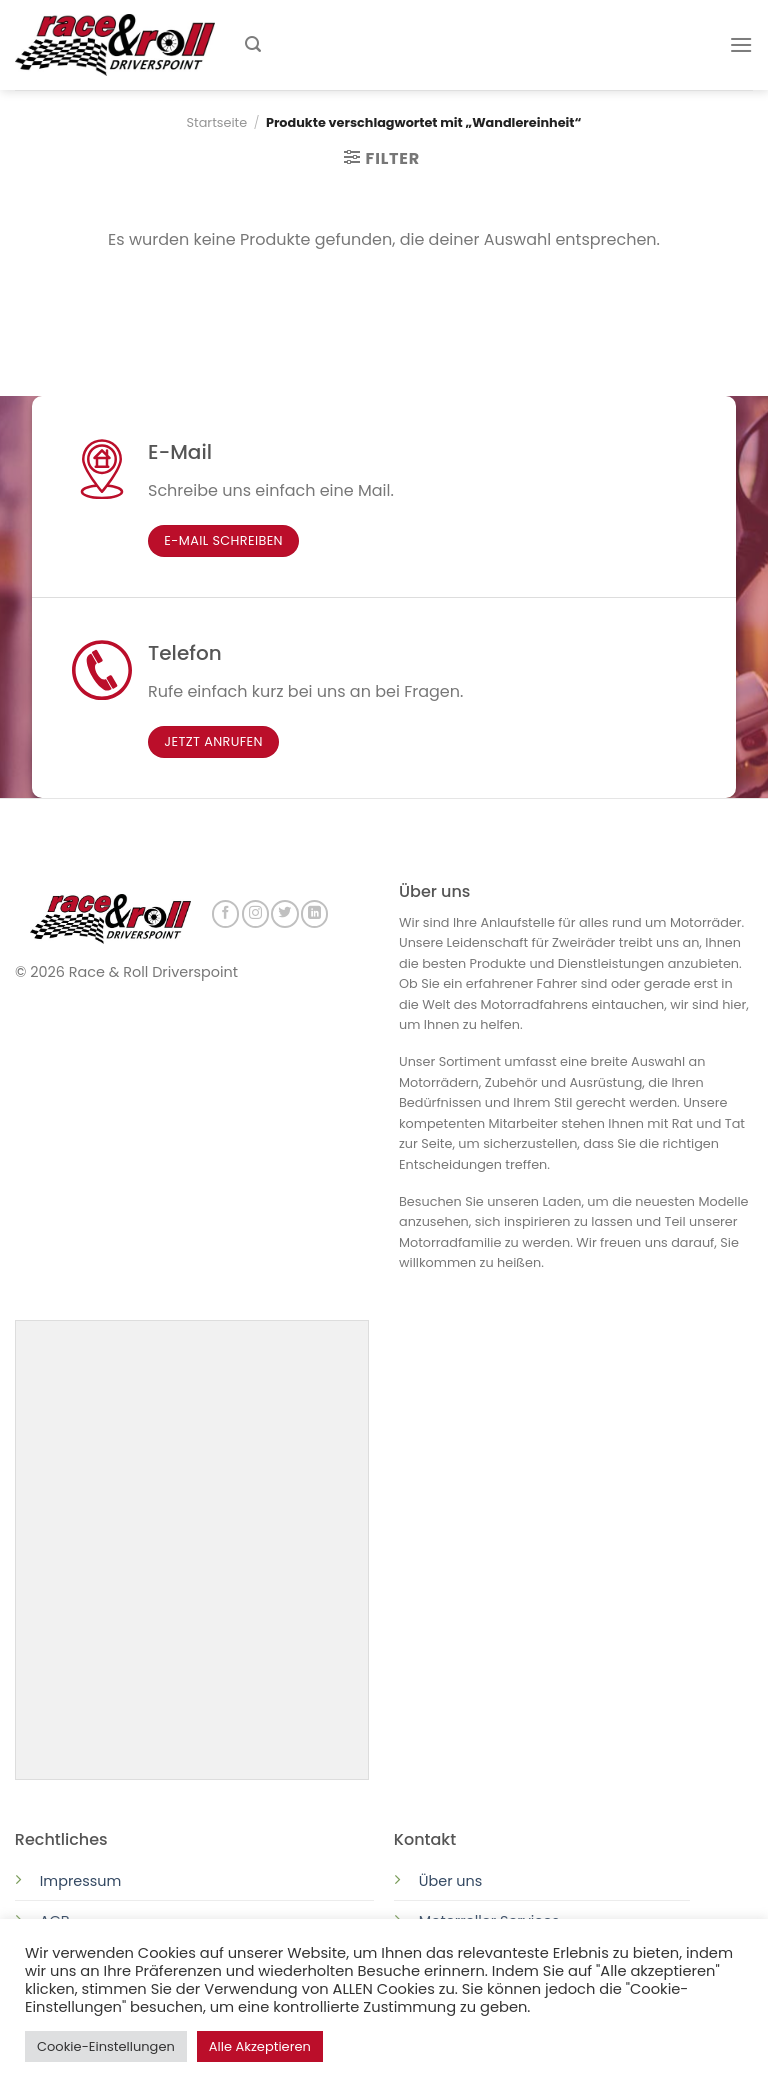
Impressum (80, 1879)
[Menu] (741, 44)
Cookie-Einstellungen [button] (106, 2046)
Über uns (451, 1879)
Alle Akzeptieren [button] (260, 2046)
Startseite (217, 122)
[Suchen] (253, 44)
